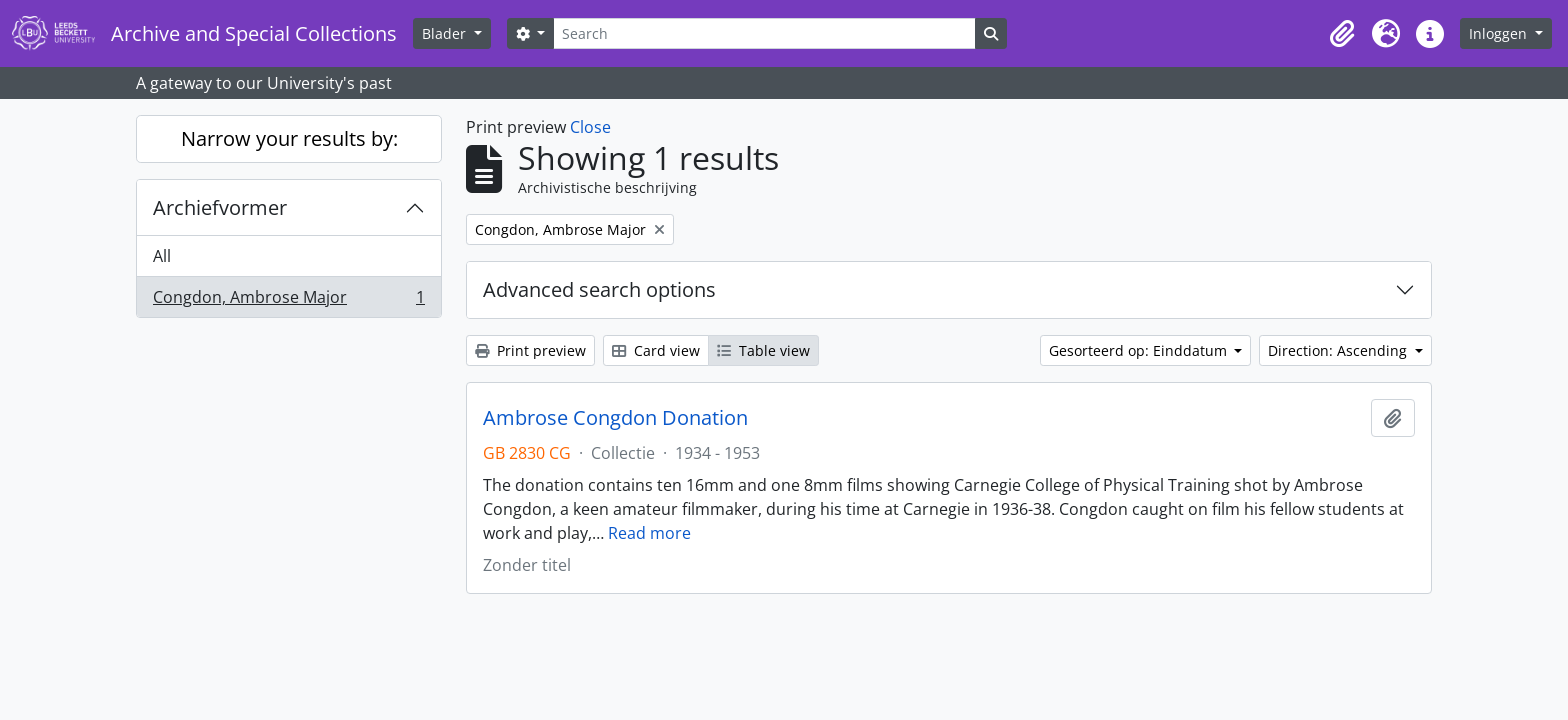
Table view (763, 350)
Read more (649, 533)
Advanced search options (599, 289)
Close (590, 127)
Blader (446, 33)
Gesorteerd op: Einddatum (1140, 350)
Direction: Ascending (1339, 350)
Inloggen (1500, 33)
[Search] (764, 33)
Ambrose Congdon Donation (615, 418)
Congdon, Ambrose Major (288, 301)
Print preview (530, 350)
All (162, 256)
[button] (1342, 34)
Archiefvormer (220, 207)
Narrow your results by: (289, 138)
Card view (656, 350)
